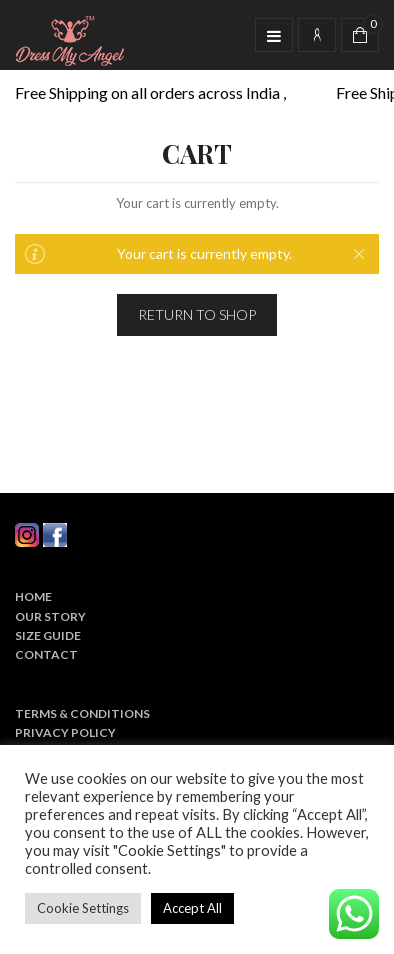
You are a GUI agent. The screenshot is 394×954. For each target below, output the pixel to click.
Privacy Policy (65, 732)
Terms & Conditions (82, 713)
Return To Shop (197, 314)
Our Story (50, 616)
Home (33, 596)
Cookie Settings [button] (83, 908)
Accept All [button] (192, 908)
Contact (46, 654)
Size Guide (48, 635)
